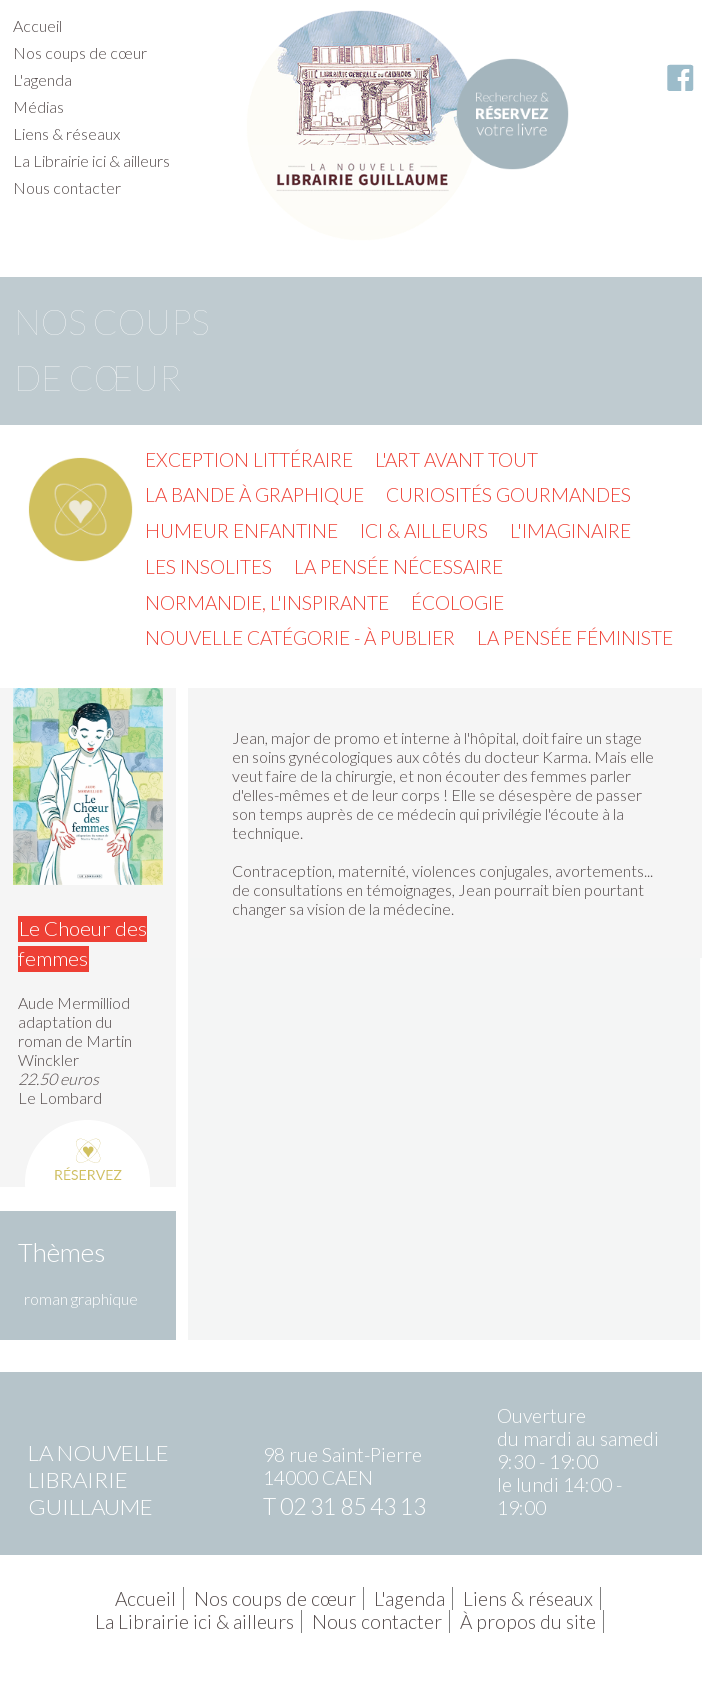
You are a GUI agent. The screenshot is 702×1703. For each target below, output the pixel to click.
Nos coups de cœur (80, 52)
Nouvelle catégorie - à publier (300, 637)
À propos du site (528, 1621)
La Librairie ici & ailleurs (91, 160)
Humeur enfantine (241, 530)
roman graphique (81, 1298)
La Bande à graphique (254, 494)
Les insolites (208, 566)
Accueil (37, 25)
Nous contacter (67, 187)
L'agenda (42, 79)
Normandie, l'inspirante (267, 602)
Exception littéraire (249, 459)
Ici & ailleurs (424, 530)
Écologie (457, 602)
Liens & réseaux (66, 133)
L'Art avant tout (456, 459)
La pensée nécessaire (398, 566)
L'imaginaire (570, 530)
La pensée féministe (575, 637)
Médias (38, 106)
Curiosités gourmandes (508, 494)
